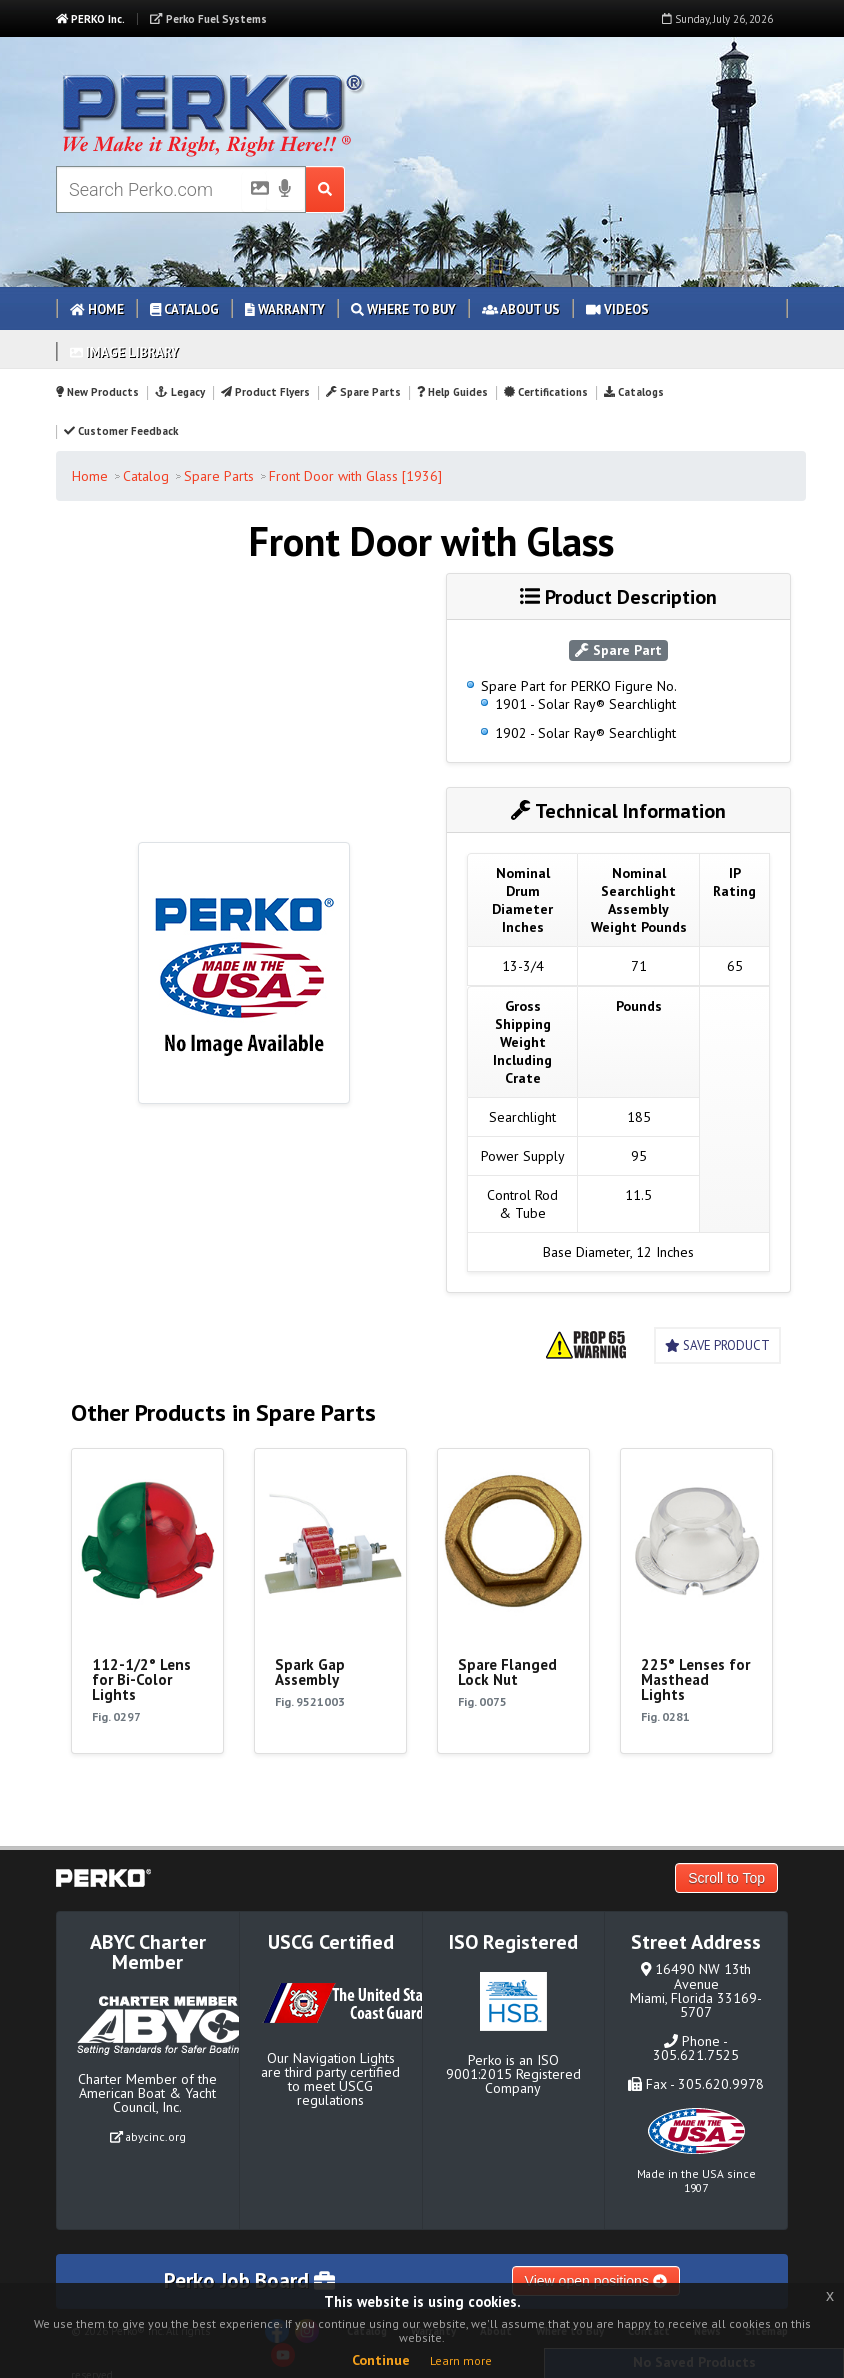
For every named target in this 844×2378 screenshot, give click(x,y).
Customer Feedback (121, 431)
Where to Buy (403, 309)
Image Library (124, 352)
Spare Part (618, 650)
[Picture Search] (254, 192)
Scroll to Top (726, 1878)
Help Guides (452, 392)
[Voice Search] (285, 190)
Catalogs (634, 392)
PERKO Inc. (90, 19)
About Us (521, 309)
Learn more (461, 2360)
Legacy (179, 392)
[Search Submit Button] (325, 189)
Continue (381, 2360)
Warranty (285, 309)
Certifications (546, 392)
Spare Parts (363, 392)
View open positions (596, 2281)
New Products (97, 392)
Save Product (717, 1345)
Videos (617, 309)
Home (97, 309)
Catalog (184, 309)
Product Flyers (265, 392)
